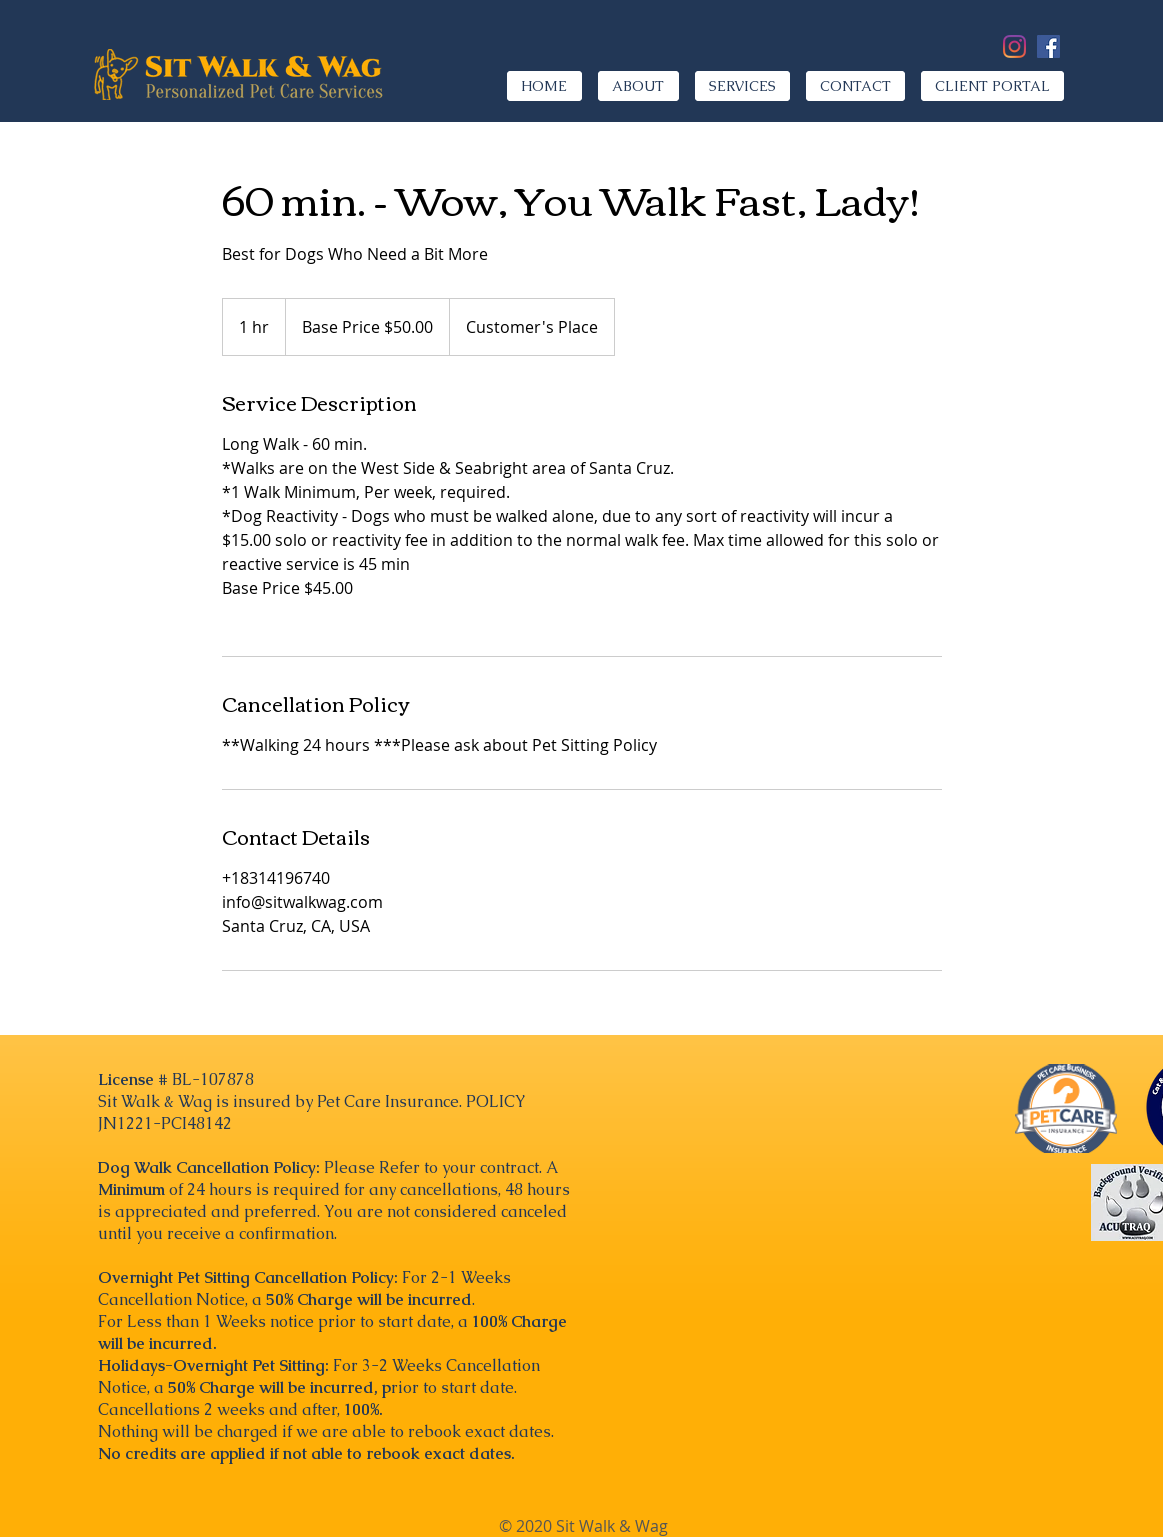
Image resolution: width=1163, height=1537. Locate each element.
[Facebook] (1048, 46)
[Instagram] (1014, 46)
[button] (742, 86)
